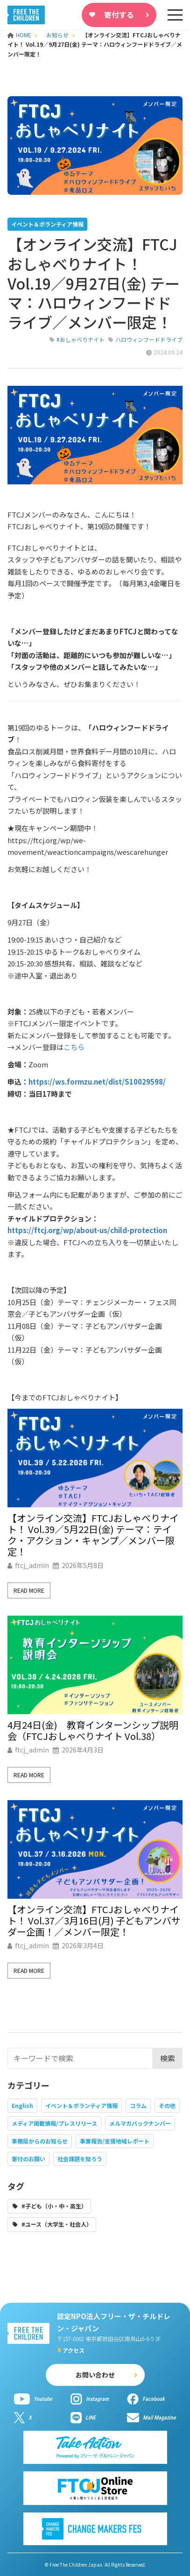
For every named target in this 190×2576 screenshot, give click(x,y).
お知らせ (57, 35)
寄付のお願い (28, 2159)
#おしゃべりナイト (80, 339)
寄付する (119, 14)
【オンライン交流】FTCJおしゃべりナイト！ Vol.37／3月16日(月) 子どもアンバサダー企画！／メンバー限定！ (94, 1920)
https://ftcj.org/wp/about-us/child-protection (87, 1230)
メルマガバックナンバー (140, 2123)
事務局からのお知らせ (40, 2141)
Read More (29, 1590)
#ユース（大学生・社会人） (56, 2224)
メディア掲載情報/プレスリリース (54, 2123)
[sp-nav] (175, 15)
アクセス (73, 2350)
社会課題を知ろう (79, 2159)
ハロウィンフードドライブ (149, 339)
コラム (138, 2105)
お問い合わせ (95, 2374)
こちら (73, 1047)
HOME (20, 35)
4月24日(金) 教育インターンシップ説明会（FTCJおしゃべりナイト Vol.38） (92, 1730)
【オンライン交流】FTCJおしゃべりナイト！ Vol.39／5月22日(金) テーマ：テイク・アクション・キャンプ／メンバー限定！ (93, 1534)
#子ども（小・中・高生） (54, 2206)
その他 (167, 2105)
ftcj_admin (32, 1565)
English (22, 2105)
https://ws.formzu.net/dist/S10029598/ (97, 1081)
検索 (167, 2058)
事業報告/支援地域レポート (114, 2141)
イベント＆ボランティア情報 (81, 2105)
